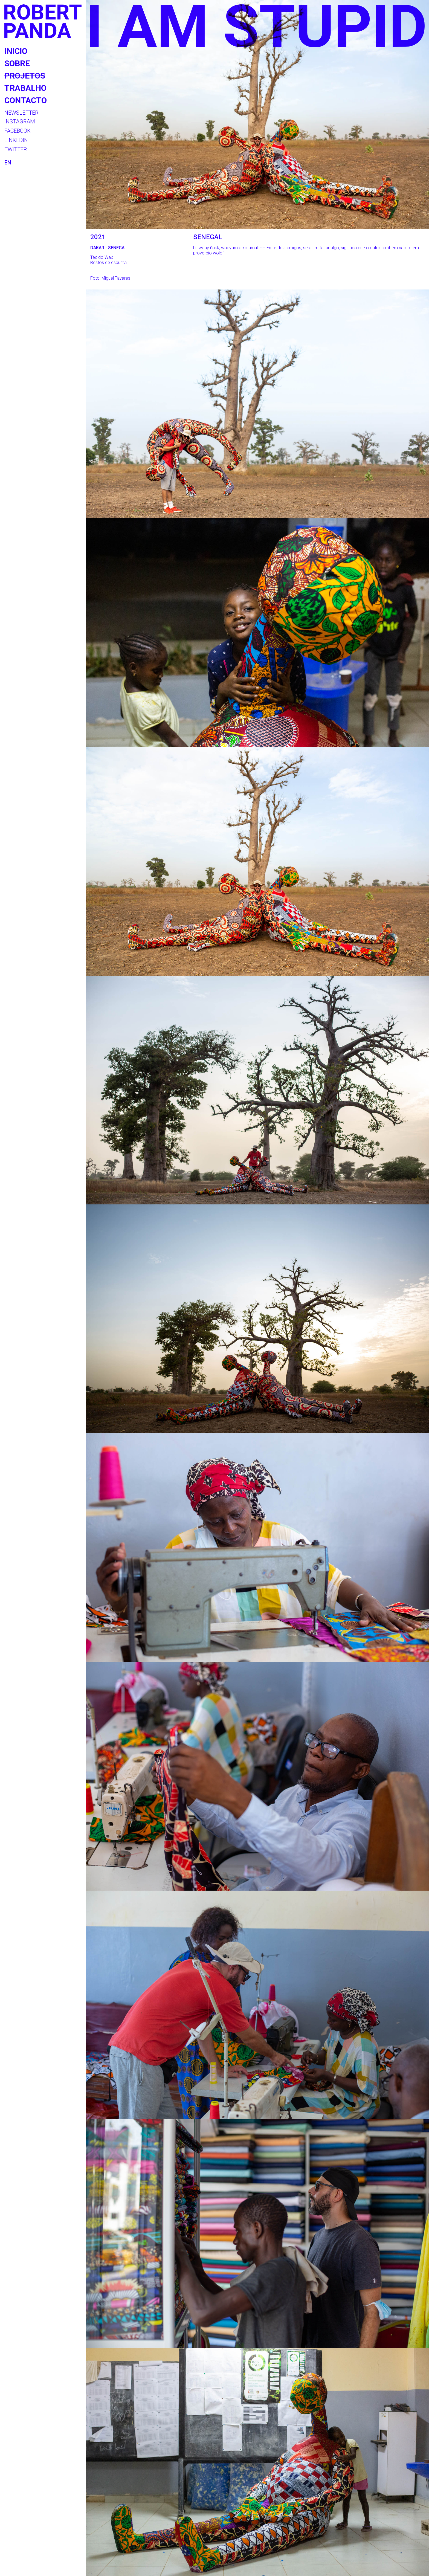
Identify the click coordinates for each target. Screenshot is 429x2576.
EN (7, 162)
